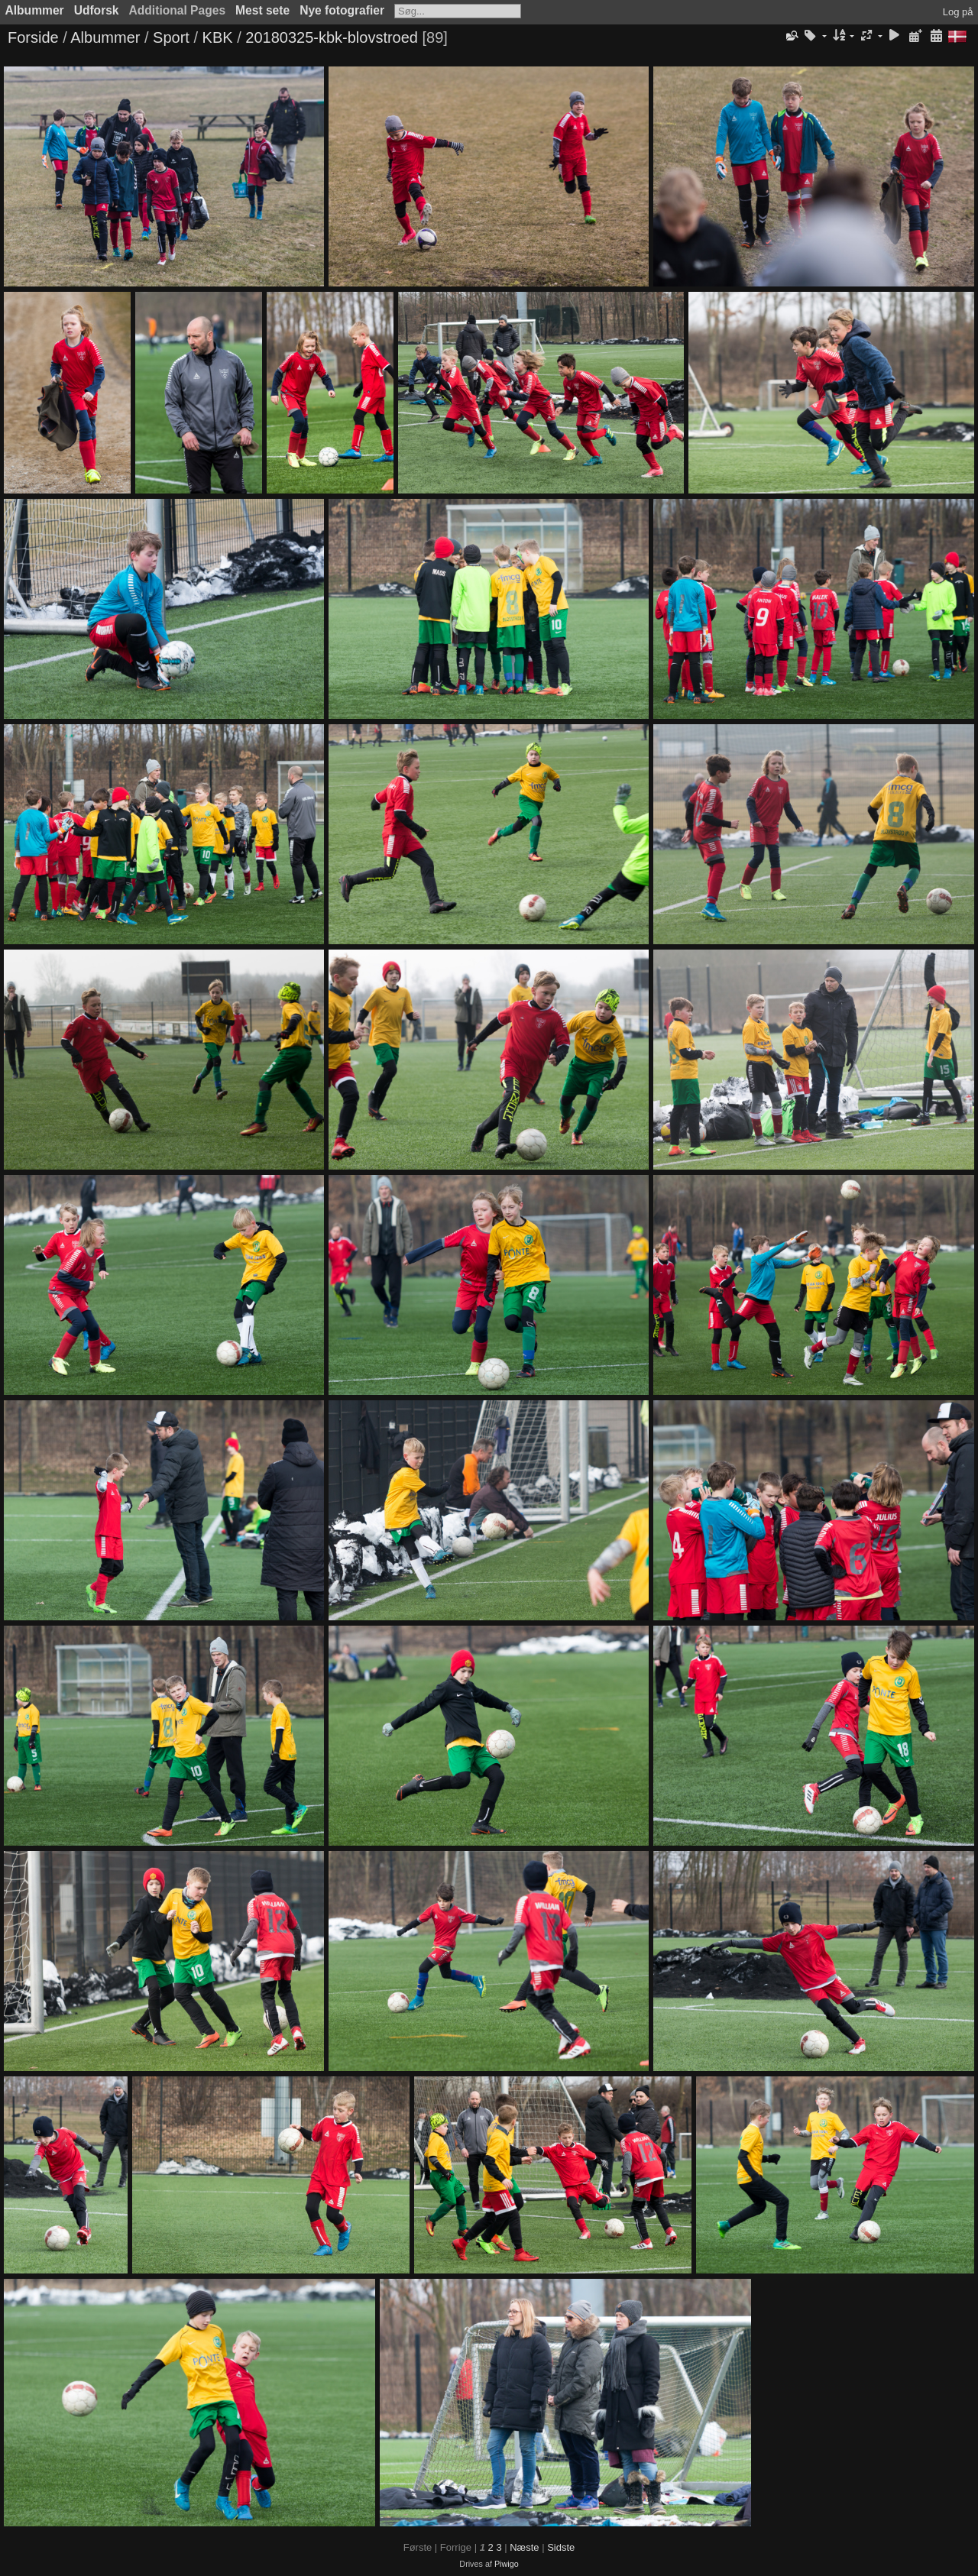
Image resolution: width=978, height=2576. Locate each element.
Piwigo (506, 2563)
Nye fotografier (342, 10)
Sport (171, 37)
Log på (958, 12)
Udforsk (96, 10)
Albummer (34, 10)
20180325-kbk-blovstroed (331, 37)
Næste (524, 2547)
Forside (33, 37)
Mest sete (262, 10)
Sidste (561, 2547)
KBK (217, 37)
